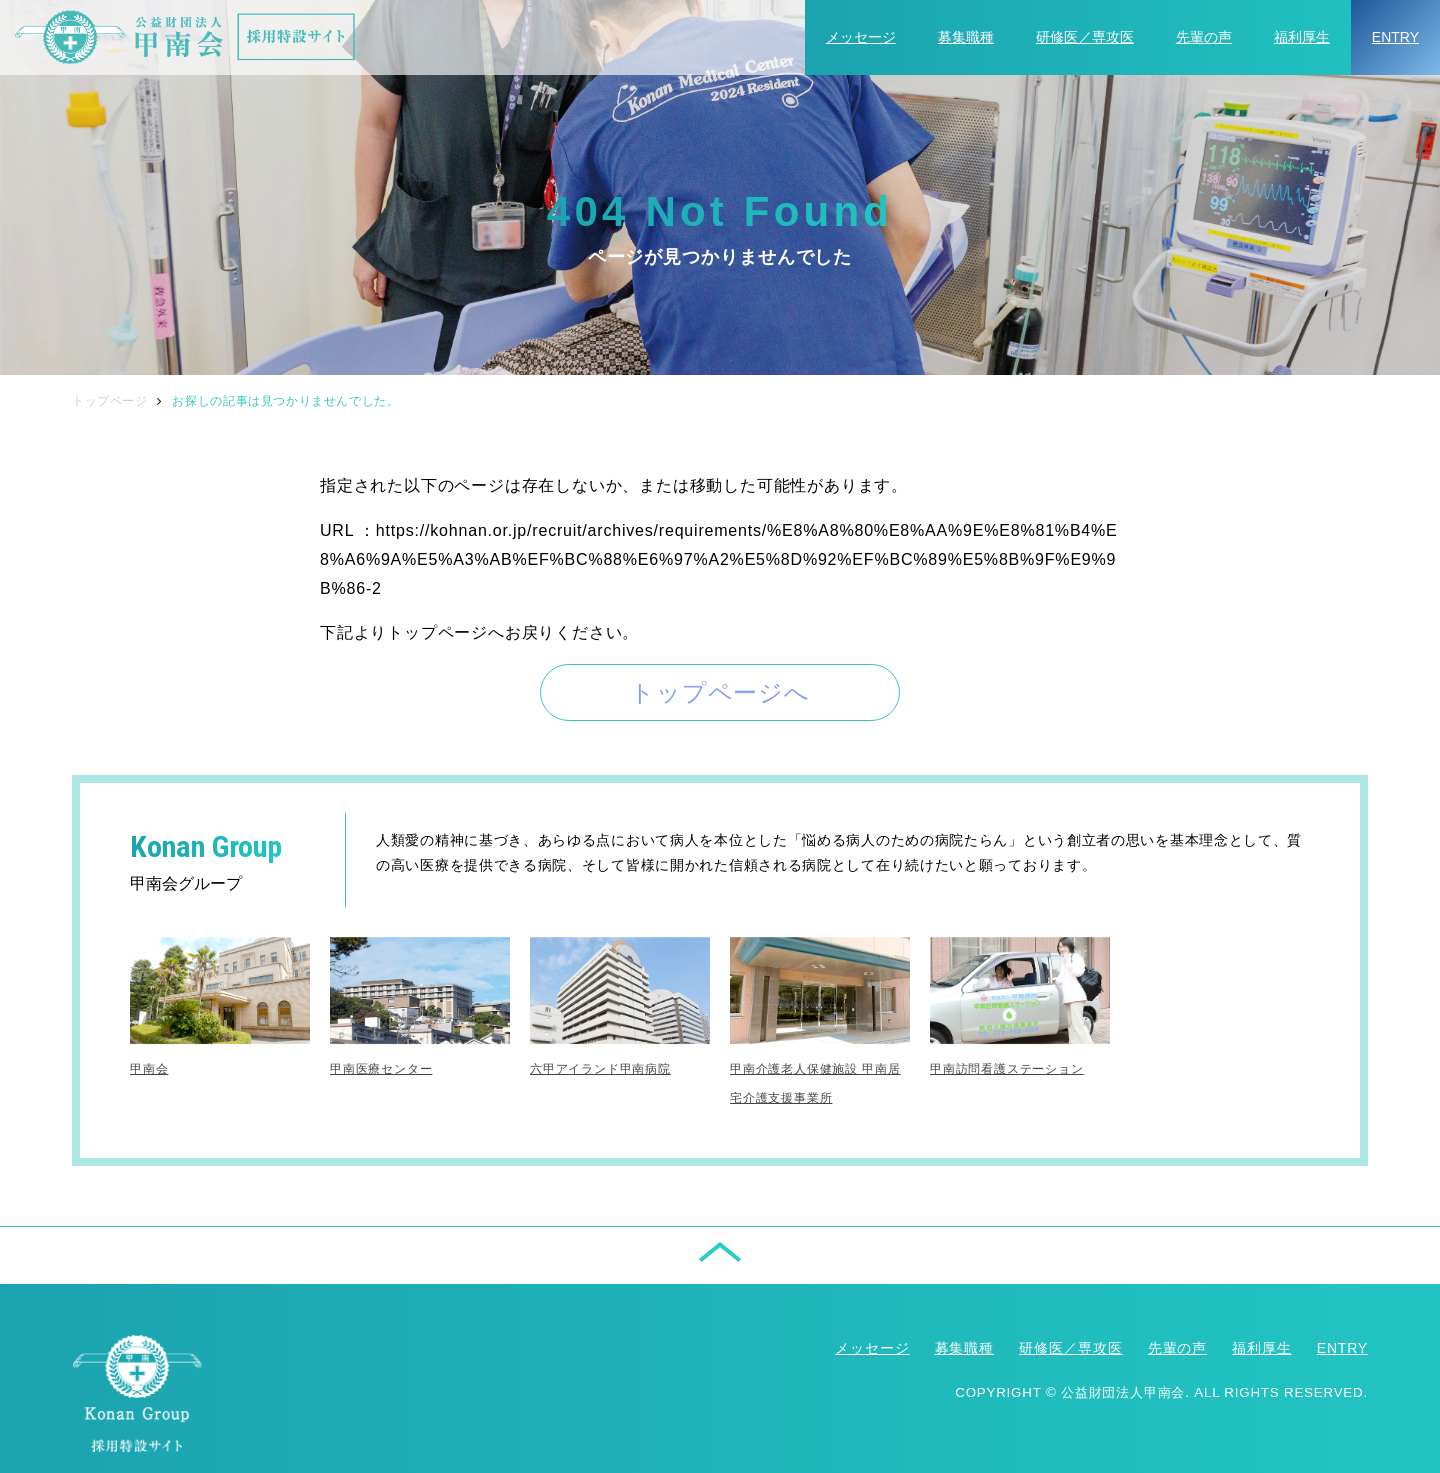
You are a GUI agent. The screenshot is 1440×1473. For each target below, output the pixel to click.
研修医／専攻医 (1085, 37)
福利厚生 (1302, 37)
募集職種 (966, 37)
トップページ (110, 401)
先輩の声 (1204, 37)
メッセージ (861, 37)
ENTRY (1395, 37)
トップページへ (720, 692)
